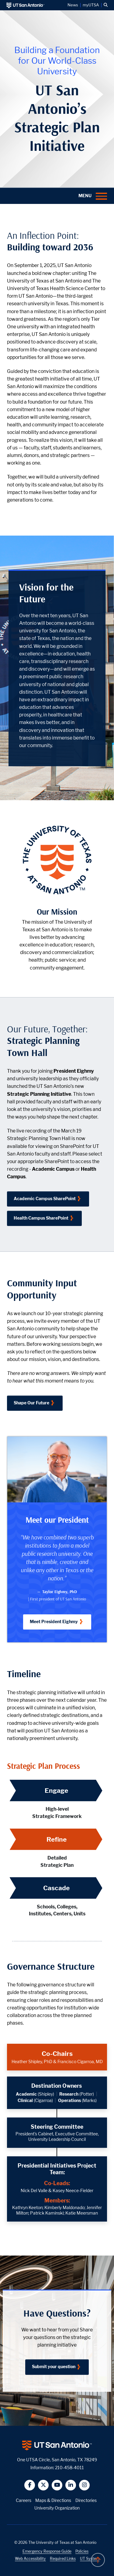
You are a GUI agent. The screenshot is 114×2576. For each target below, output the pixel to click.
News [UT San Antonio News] (72, 5)
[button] (106, 5)
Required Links (63, 2558)
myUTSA (91, 5)
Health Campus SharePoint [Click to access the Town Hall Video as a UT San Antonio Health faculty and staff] (41, 1217)
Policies (81, 2551)
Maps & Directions (53, 2500)
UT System (89, 2558)
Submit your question (53, 2366)
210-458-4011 (69, 2467)
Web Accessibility (30, 2558)
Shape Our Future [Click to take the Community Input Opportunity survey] (31, 1402)
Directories (86, 2500)
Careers (23, 2500)
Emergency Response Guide (46, 2551)
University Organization (57, 2507)
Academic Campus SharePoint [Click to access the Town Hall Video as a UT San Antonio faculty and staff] (45, 1198)
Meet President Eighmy (54, 1621)
